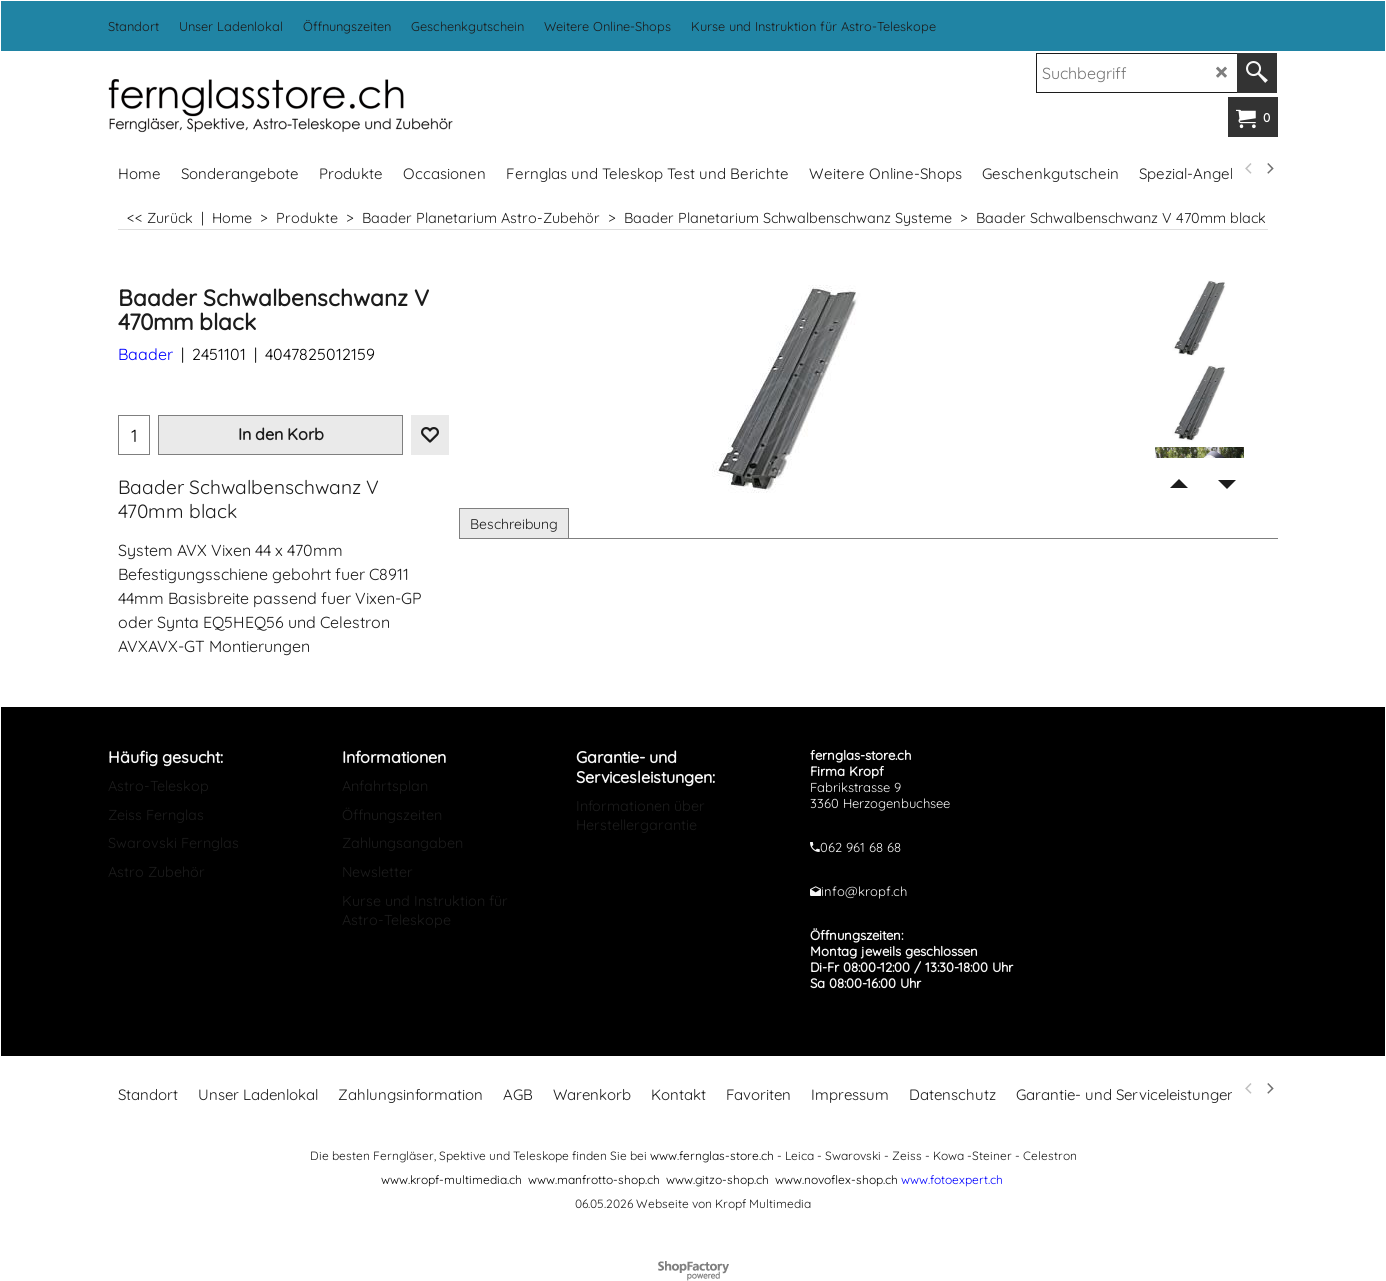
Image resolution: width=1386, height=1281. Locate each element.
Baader (145, 354)
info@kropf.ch (864, 891)
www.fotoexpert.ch (952, 1179)
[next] (1269, 169)
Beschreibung (514, 524)
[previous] (1249, 169)
